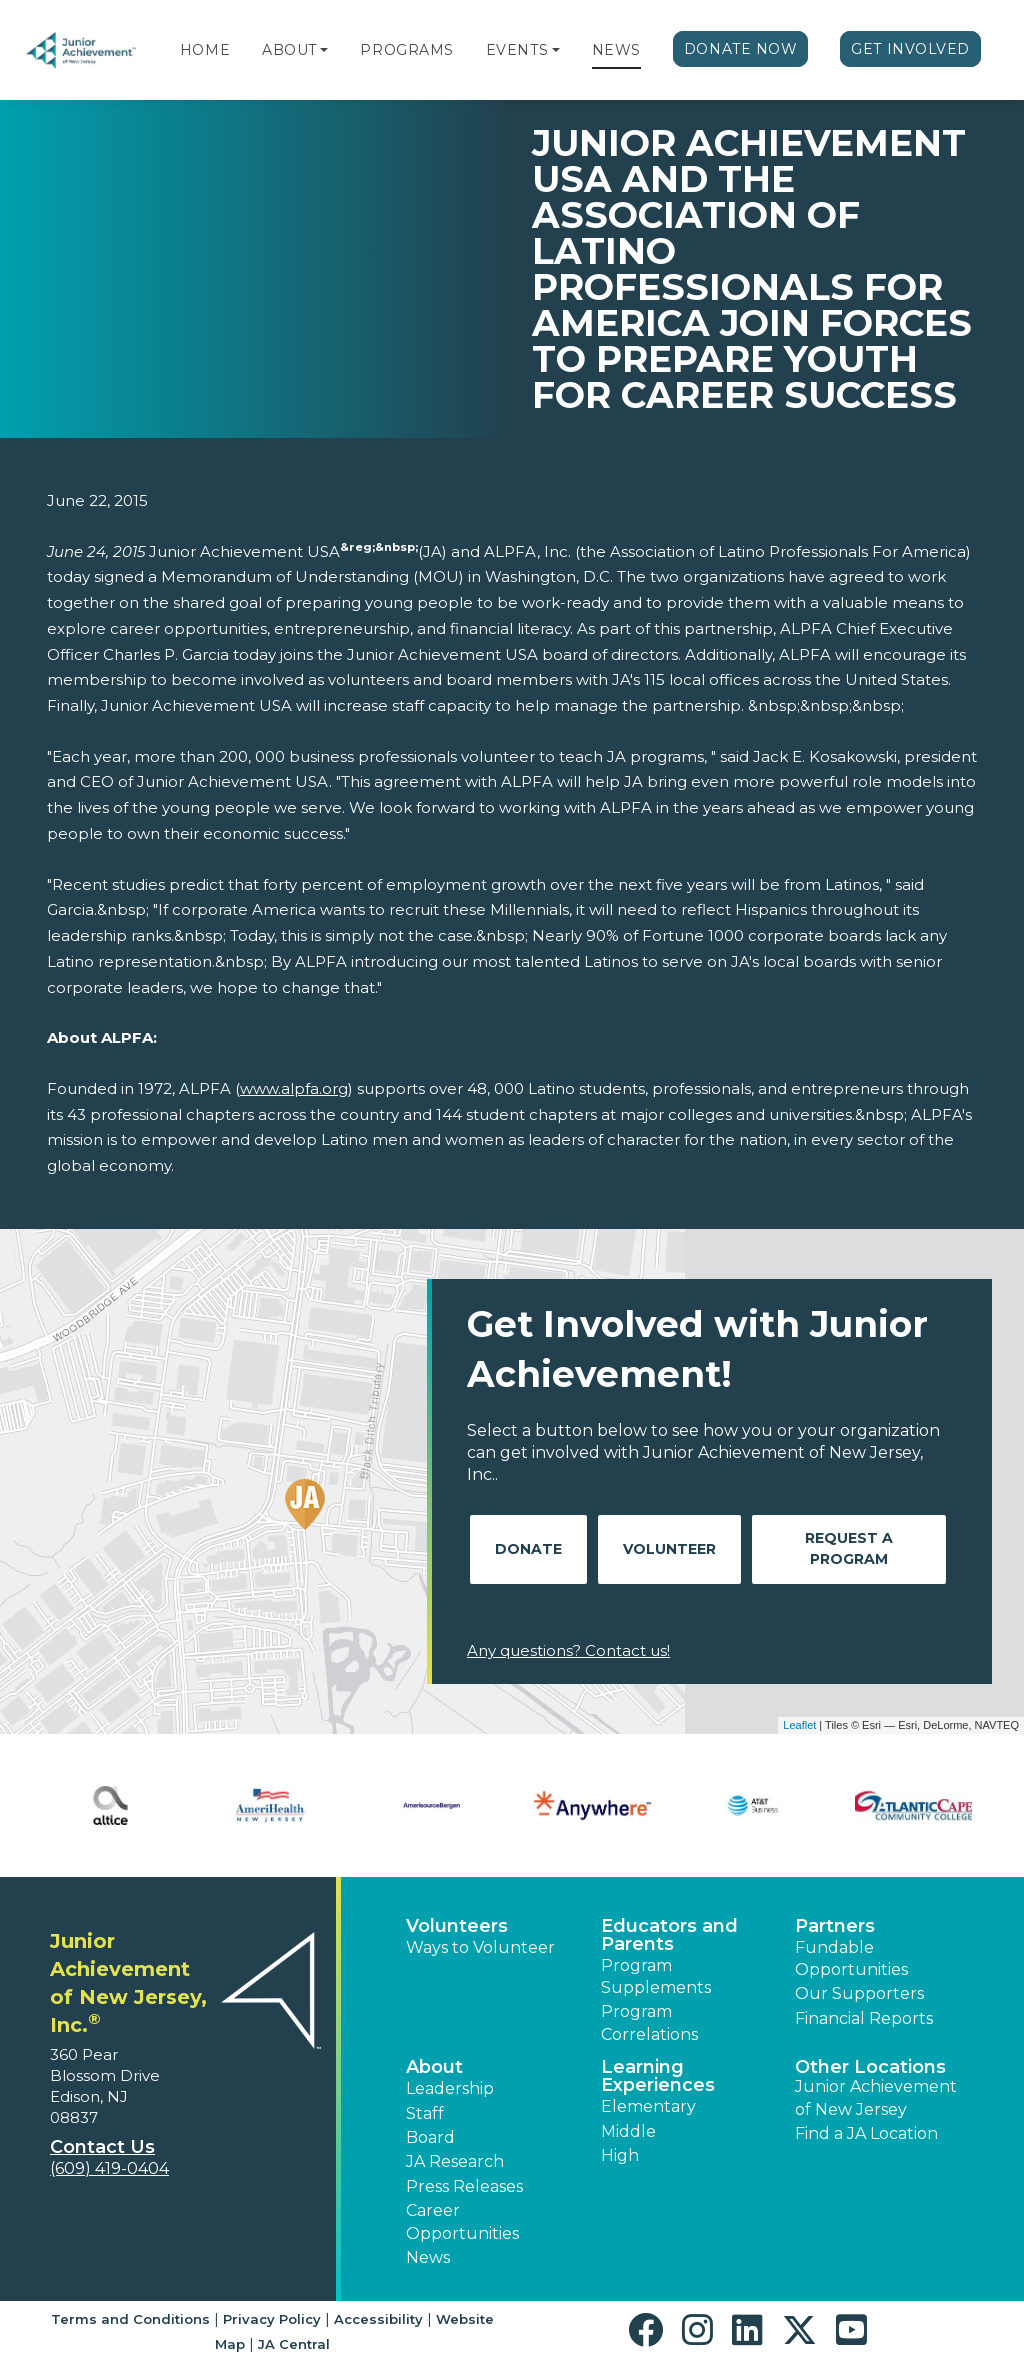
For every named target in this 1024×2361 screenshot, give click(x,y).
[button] (324, 50)
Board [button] (430, 2137)
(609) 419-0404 (109, 2168)
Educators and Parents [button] (669, 1935)
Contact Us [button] (102, 2147)
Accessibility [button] (378, 2319)
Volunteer (669, 1549)
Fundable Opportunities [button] (851, 1958)
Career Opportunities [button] (462, 2221)
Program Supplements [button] (656, 1976)
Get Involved (910, 49)
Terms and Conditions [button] (130, 2319)
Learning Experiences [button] (658, 2076)
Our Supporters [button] (859, 1993)
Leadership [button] (450, 2088)
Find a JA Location (866, 2133)
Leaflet (799, 1725)
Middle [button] (628, 2131)
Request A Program (849, 1548)
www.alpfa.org (294, 1088)
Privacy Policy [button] (272, 2319)
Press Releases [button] (464, 2186)
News (616, 50)
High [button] (620, 2155)
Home (205, 50)
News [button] (428, 2257)
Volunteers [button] (457, 1926)
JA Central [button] (294, 2344)
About (289, 50)
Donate (528, 1549)
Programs (406, 50)
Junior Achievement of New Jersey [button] (876, 2097)
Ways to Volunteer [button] (480, 1947)
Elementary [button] (648, 2106)
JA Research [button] (455, 2161)
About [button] (434, 2067)
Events (517, 50)
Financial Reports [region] (864, 2018)
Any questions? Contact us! (568, 1650)
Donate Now (741, 49)
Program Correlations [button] (649, 2022)
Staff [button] (425, 2113)
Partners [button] (835, 1926)
